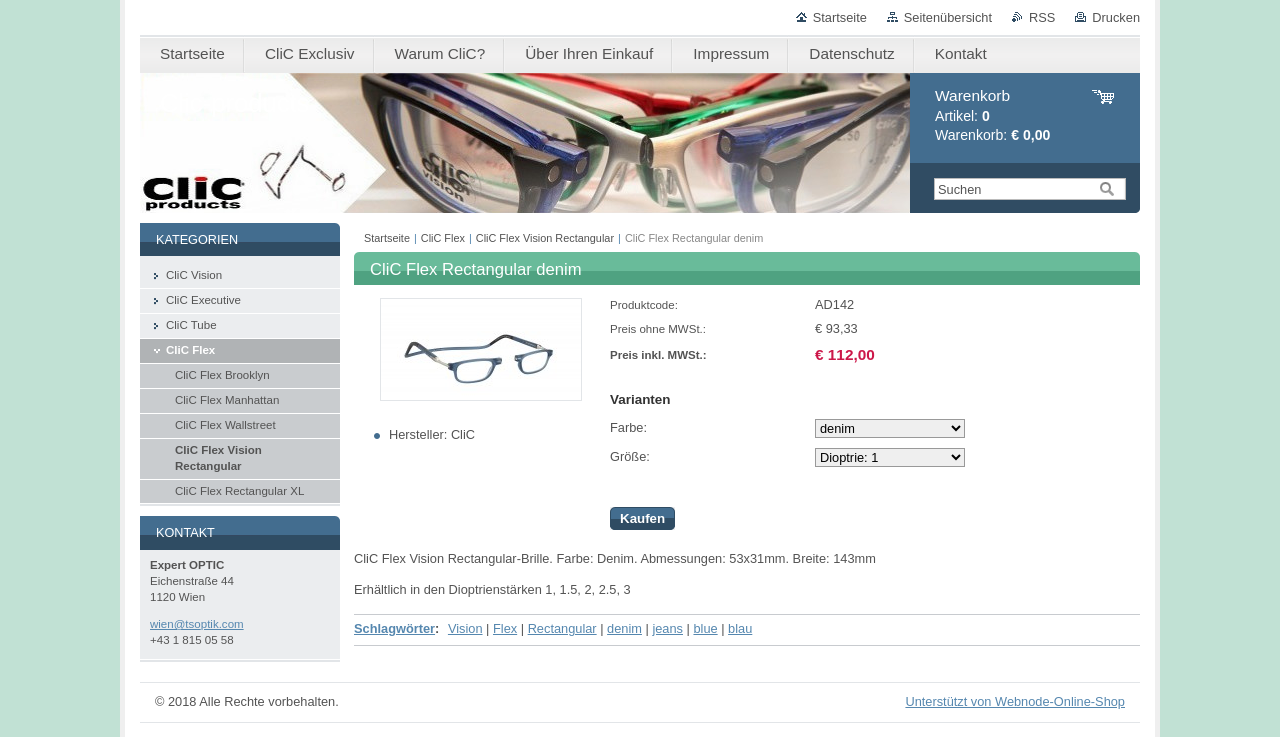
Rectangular (562, 628)
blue (705, 628)
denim (624, 628)
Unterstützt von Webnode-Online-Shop (1015, 701)
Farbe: (628, 427)
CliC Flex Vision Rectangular (545, 238)
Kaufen (642, 518)
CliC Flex (443, 238)
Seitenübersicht (948, 17)
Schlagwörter (394, 628)
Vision (465, 628)
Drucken (1116, 17)
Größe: (630, 456)
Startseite (840, 17)
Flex (505, 628)
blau (740, 628)
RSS (1042, 17)
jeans (667, 628)
